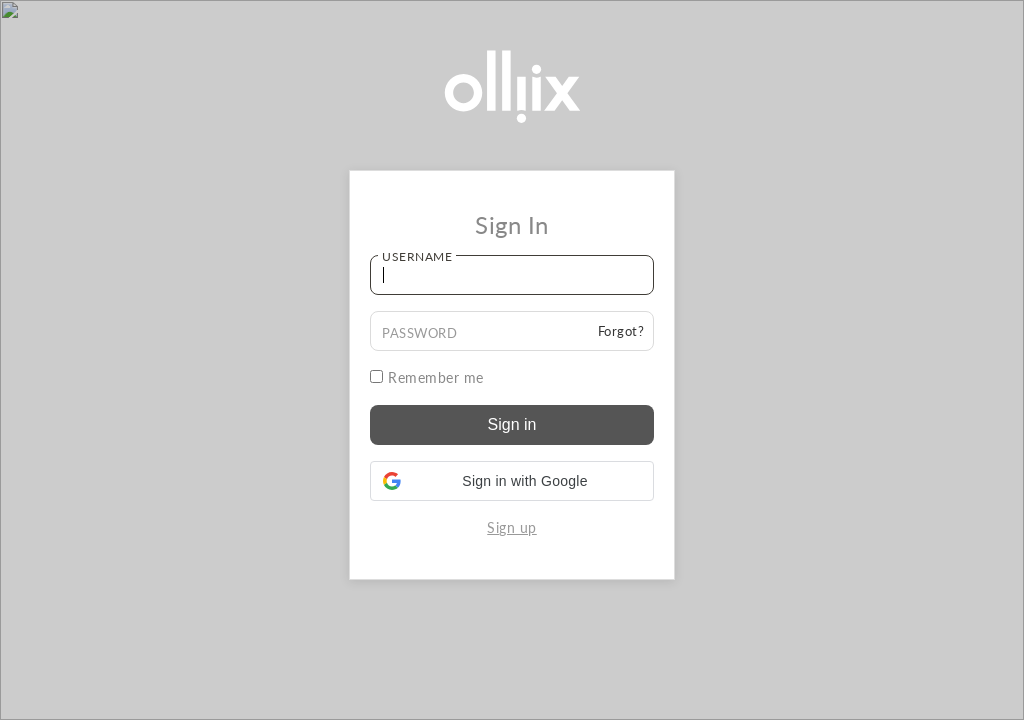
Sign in (512, 424)
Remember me (427, 377)
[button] (512, 481)
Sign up (512, 527)
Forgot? (621, 331)
